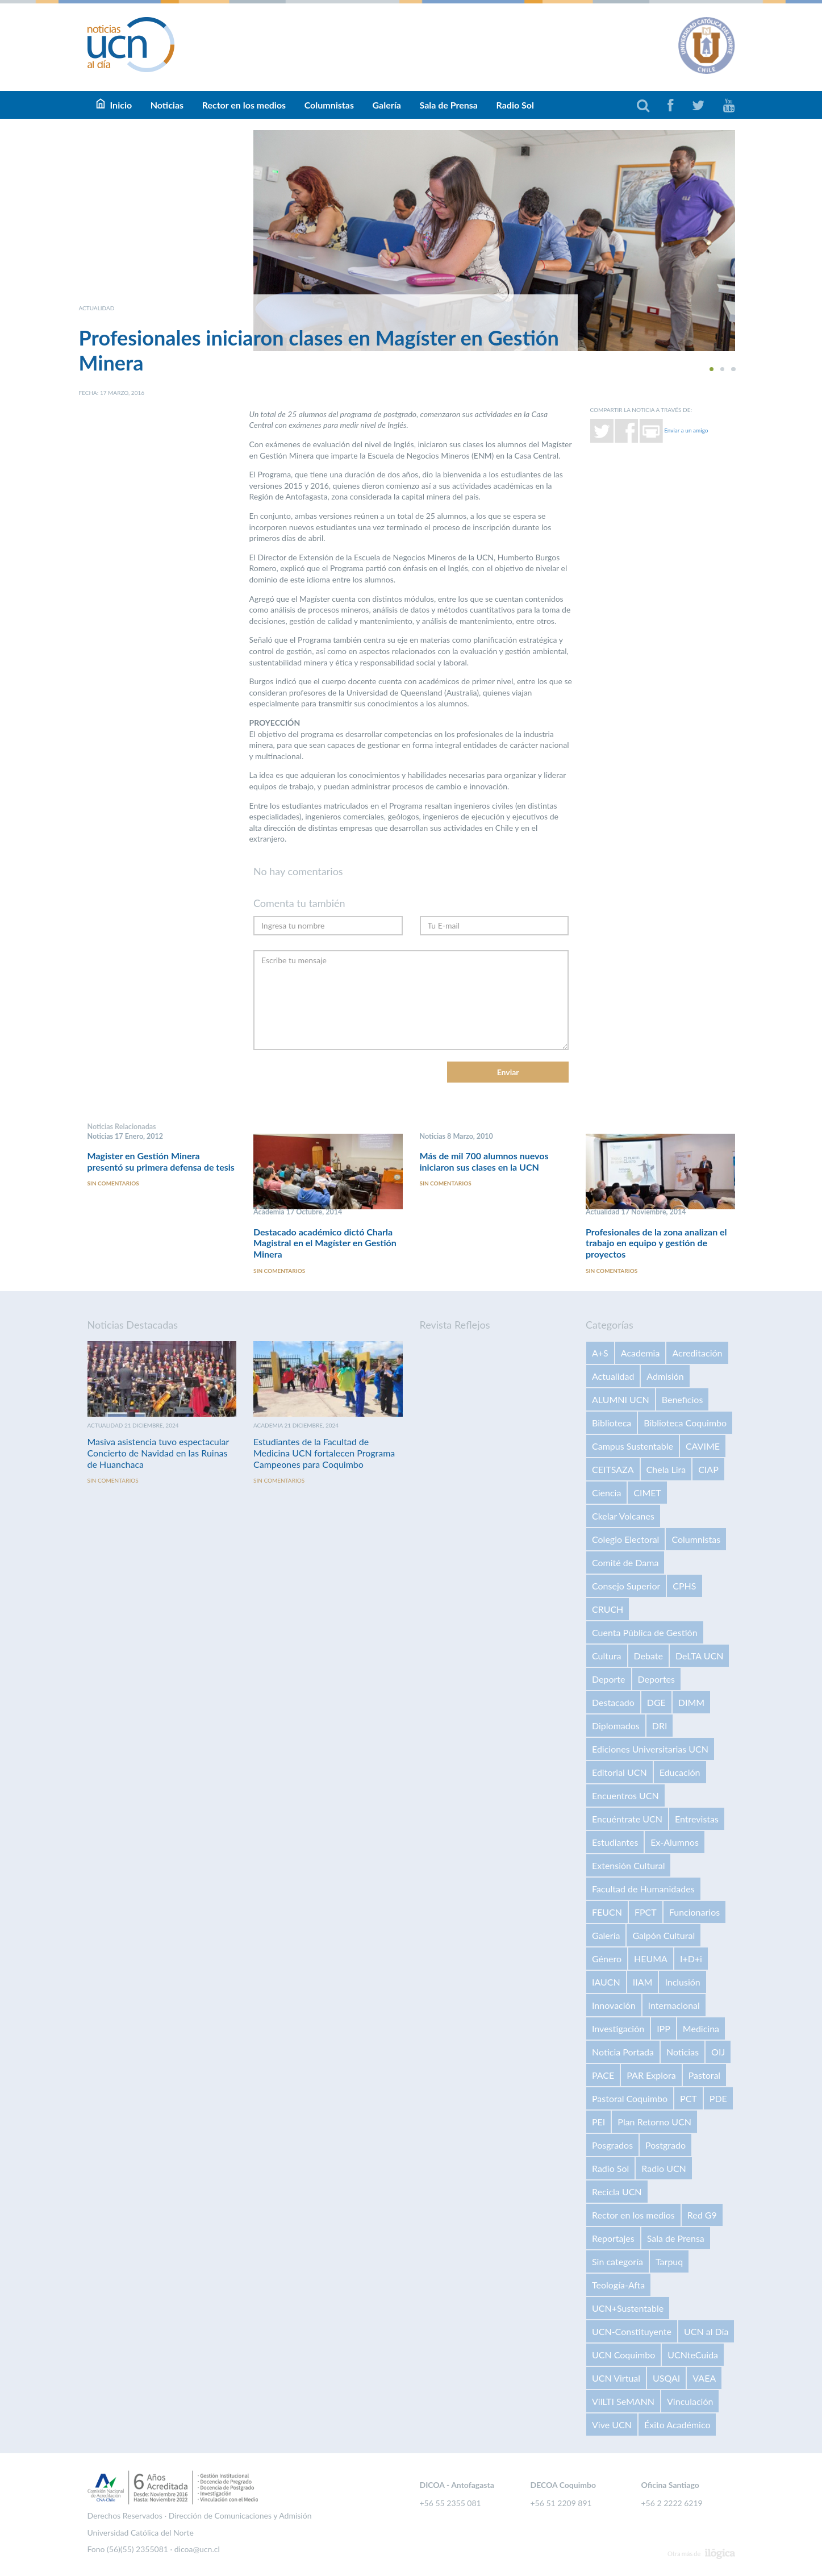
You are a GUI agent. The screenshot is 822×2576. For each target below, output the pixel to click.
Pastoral (704, 2075)
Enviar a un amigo (686, 429)
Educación (680, 1772)
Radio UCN (663, 2168)
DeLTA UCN (699, 1655)
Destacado (613, 1702)
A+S (600, 1352)
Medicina (701, 2028)
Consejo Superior (626, 1585)
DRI (659, 1725)
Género (606, 1958)
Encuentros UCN (625, 1795)
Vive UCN (612, 2424)
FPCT (646, 1912)
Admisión (664, 1376)
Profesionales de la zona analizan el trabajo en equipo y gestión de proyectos (656, 1243)
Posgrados (612, 2145)
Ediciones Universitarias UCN (650, 1748)
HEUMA (650, 1958)
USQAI (666, 2378)
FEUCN (607, 1912)
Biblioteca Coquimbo (685, 1422)
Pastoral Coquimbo (629, 2098)
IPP (663, 2028)
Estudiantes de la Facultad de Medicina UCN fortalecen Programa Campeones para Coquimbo (324, 1453)
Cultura (606, 1655)
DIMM (691, 1702)
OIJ (718, 2051)
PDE (718, 2098)
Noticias (167, 104)
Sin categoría (617, 2261)
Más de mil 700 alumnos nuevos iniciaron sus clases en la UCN (484, 1161)
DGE (656, 1702)
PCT (688, 2098)
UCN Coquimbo (623, 2354)
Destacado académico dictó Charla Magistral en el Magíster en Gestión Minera (325, 1243)
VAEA (704, 2378)
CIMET (647, 1492)
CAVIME (703, 1446)
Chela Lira (666, 1469)
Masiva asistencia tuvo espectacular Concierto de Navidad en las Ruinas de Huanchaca (158, 1453)
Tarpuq (669, 2261)
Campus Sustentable (632, 1446)
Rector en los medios (244, 104)
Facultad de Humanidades (643, 1888)
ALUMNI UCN (620, 1399)
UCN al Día (706, 2331)
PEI (598, 2121)
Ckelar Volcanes (623, 1515)
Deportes (656, 1679)
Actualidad (613, 1376)
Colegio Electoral (625, 1539)
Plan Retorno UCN (654, 2121)
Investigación (618, 2028)
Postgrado (665, 2145)
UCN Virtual (616, 2378)
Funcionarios (694, 1912)
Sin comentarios (113, 1183)
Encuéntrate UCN (627, 1818)
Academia (640, 1352)
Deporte (608, 1679)
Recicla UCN (617, 2191)
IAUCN (606, 1981)
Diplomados (616, 1725)
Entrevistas (697, 1818)
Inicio (121, 104)
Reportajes (613, 2238)
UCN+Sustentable (628, 2308)
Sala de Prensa (448, 104)
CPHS (684, 1585)
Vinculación (690, 2401)
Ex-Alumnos (674, 1842)
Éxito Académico (677, 2424)
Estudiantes (615, 1842)
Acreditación (697, 1352)
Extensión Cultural (628, 1865)
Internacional (674, 2005)
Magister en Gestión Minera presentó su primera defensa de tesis (161, 1161)
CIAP (708, 1469)
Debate (648, 1655)
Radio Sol (515, 104)
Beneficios (682, 1399)
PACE (603, 2075)
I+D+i (691, 1958)
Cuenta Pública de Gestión (645, 1632)
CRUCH (607, 1609)
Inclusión (682, 1981)
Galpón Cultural (663, 1935)
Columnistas (329, 104)
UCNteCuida (692, 2354)
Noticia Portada (623, 2051)
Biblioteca (611, 1422)
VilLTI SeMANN (623, 2401)
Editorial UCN (619, 1772)
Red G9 (702, 2214)
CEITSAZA (613, 1469)
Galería (386, 104)
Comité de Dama (625, 1562)
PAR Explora (651, 2075)
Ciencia (606, 1492)
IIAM (643, 1981)
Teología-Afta (618, 2284)
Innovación (614, 2005)
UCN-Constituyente (631, 2331)
